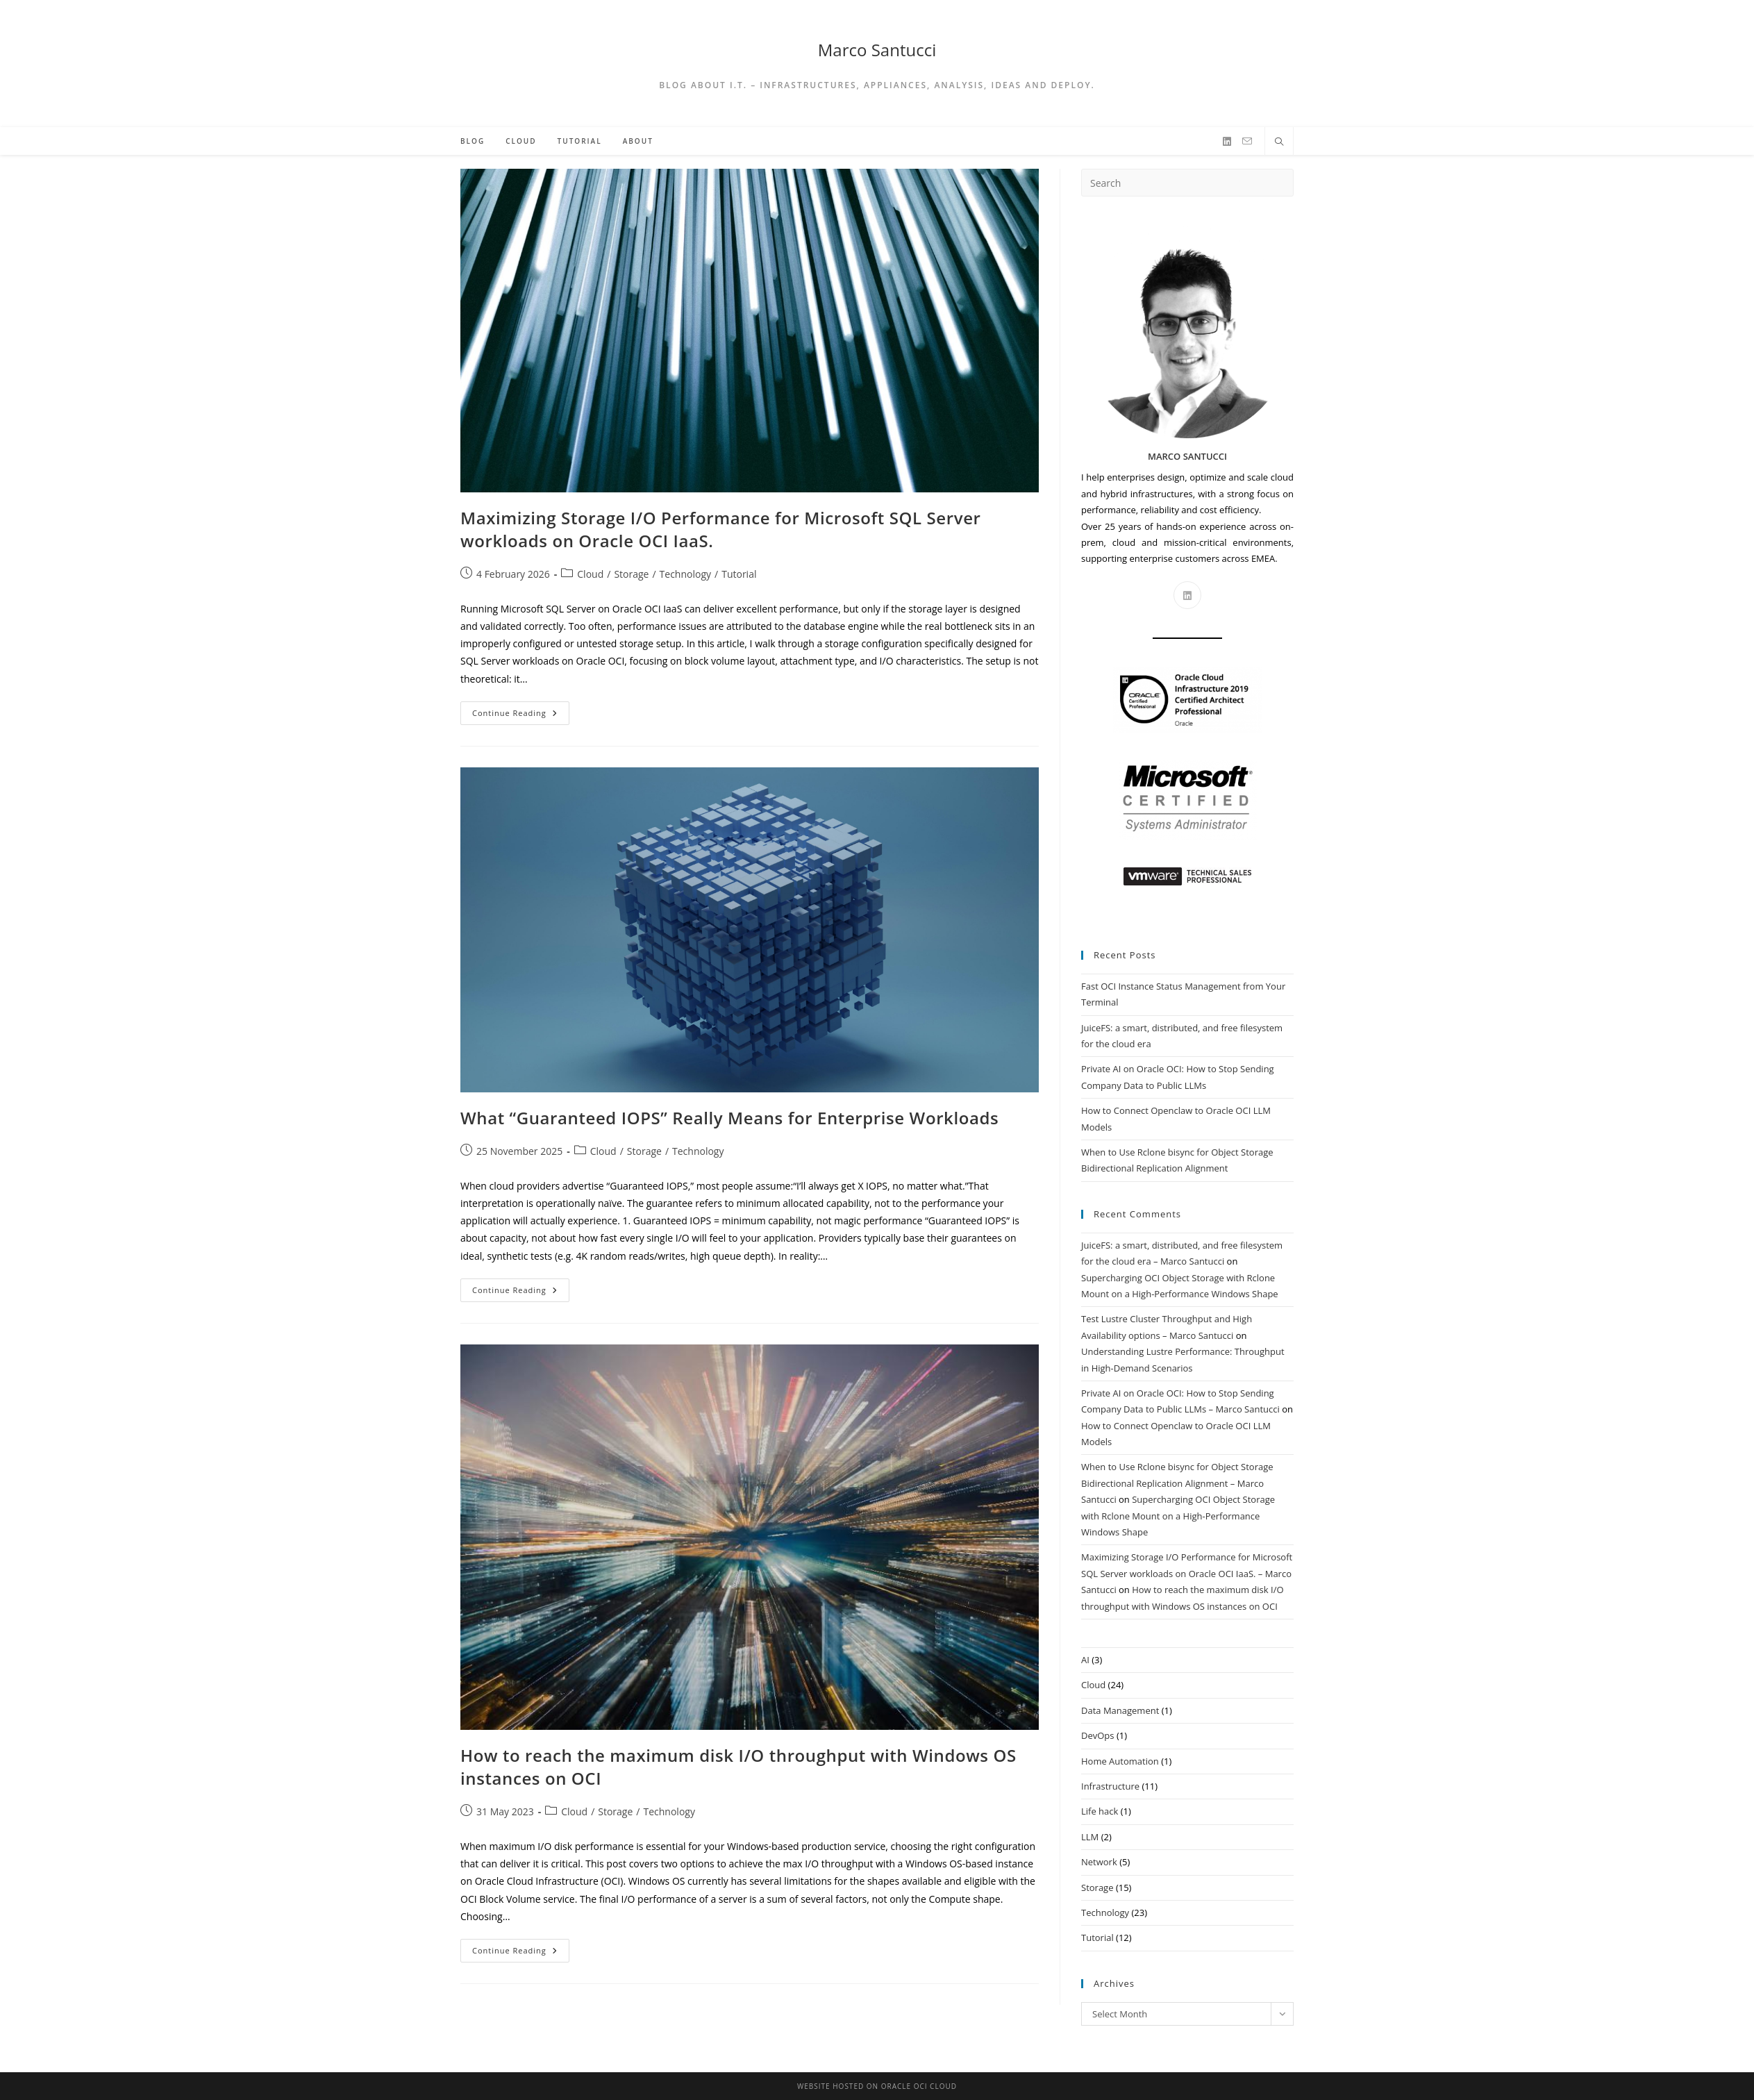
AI (1085, 1659)
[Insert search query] (1187, 183)
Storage (631, 574)
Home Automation (1120, 1761)
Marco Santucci (877, 49)
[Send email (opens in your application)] (1247, 141)
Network (1099, 1862)
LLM (1090, 1837)
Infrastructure (1110, 1786)
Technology (685, 574)
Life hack (1099, 1811)
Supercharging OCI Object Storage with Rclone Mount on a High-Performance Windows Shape (1178, 1515)
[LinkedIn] (1227, 142)
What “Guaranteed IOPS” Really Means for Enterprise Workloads (729, 1117)
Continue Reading (520, 715)
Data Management (1120, 1710)
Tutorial (738, 574)
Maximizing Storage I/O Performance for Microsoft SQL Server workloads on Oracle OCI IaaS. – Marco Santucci (1186, 1573)
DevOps (1097, 1735)
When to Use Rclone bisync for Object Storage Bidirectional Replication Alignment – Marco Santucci (1177, 1483)
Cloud (590, 574)
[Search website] (1279, 142)
